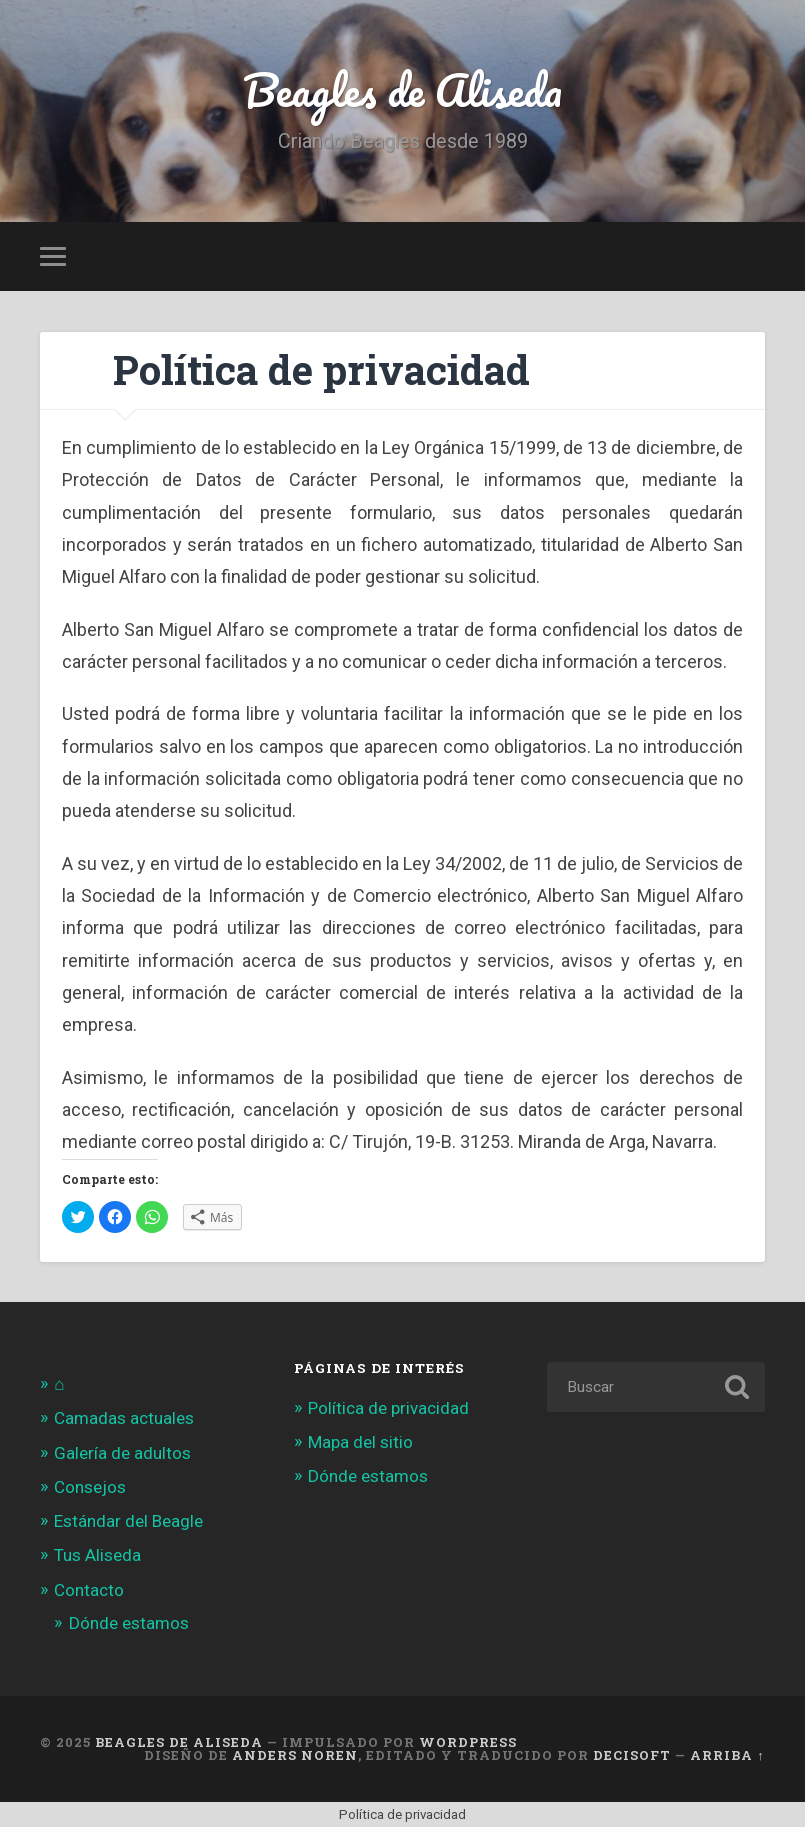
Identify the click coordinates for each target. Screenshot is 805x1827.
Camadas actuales (124, 1418)
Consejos (90, 1487)
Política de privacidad (388, 1408)
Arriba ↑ (727, 1755)
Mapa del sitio (360, 1442)
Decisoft (632, 1755)
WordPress (468, 1742)
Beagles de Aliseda (402, 89)
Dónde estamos (129, 1623)
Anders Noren (295, 1755)
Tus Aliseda (97, 1555)
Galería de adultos (122, 1453)
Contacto (89, 1590)
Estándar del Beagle (128, 1521)
